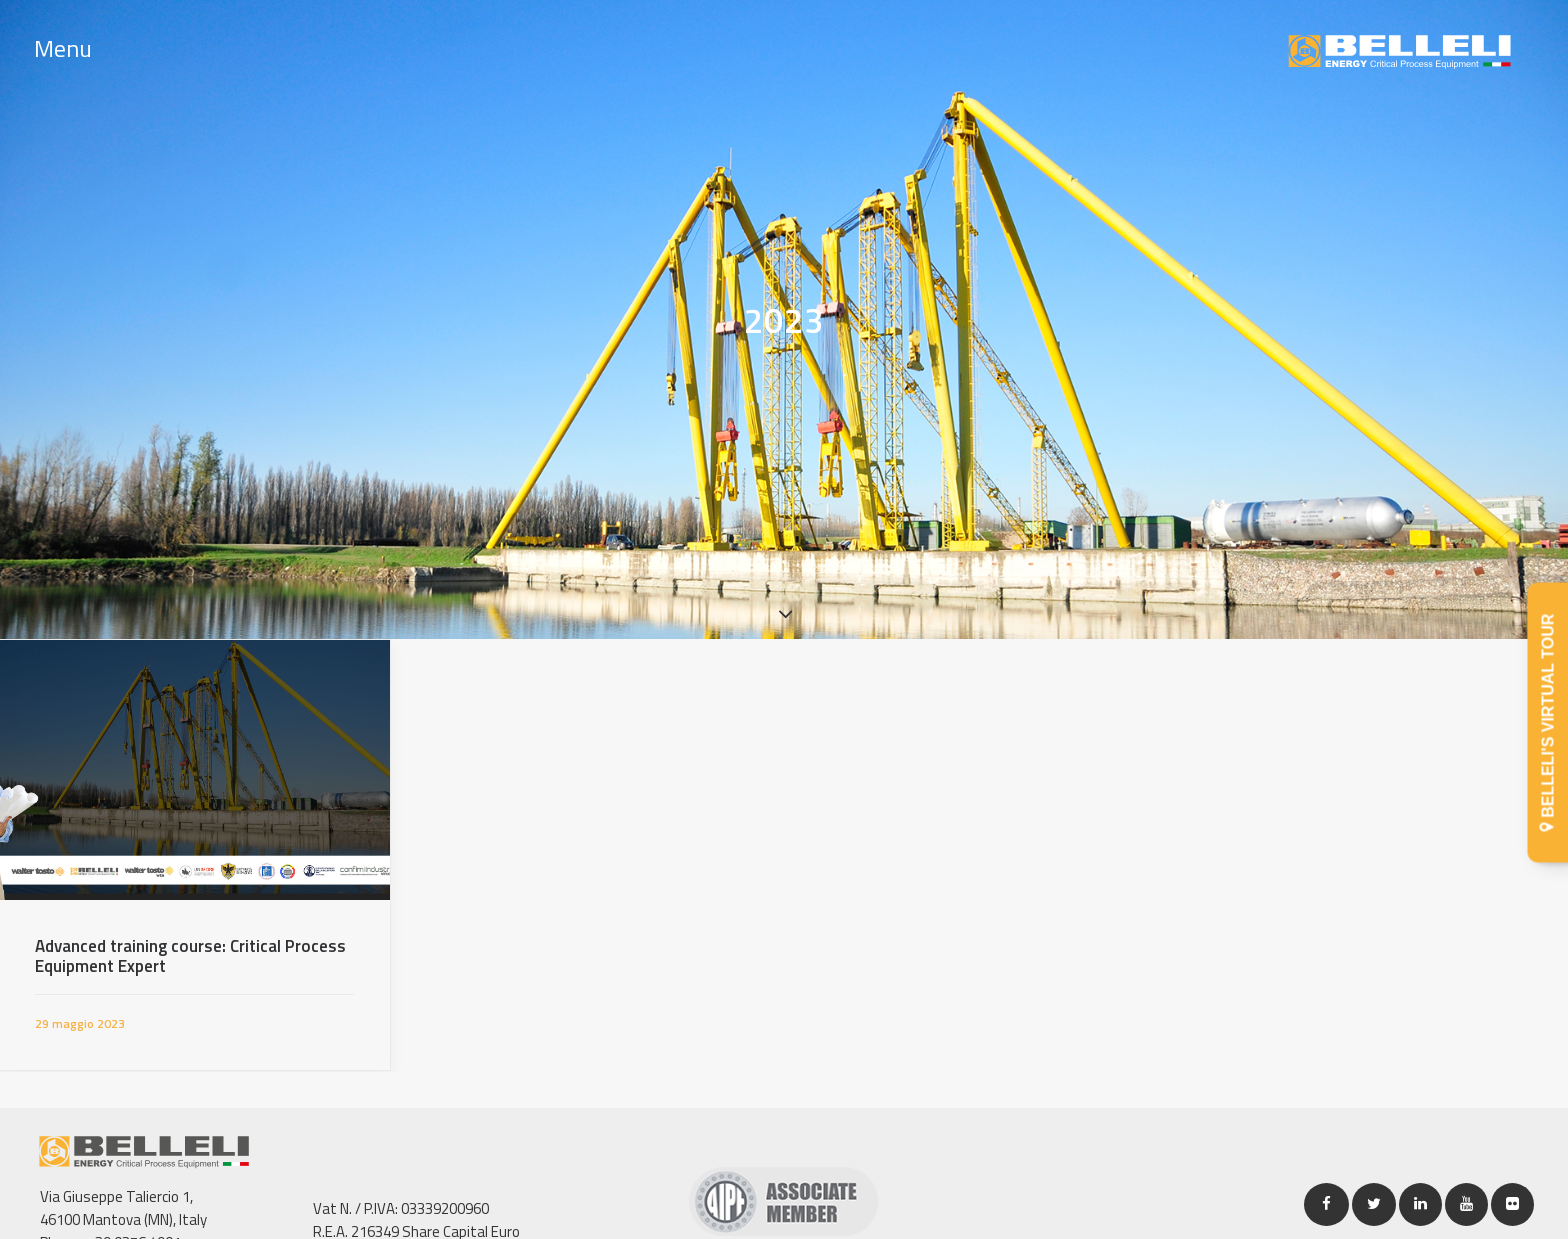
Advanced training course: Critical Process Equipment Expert (190, 939)
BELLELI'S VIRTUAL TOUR (1548, 723)
